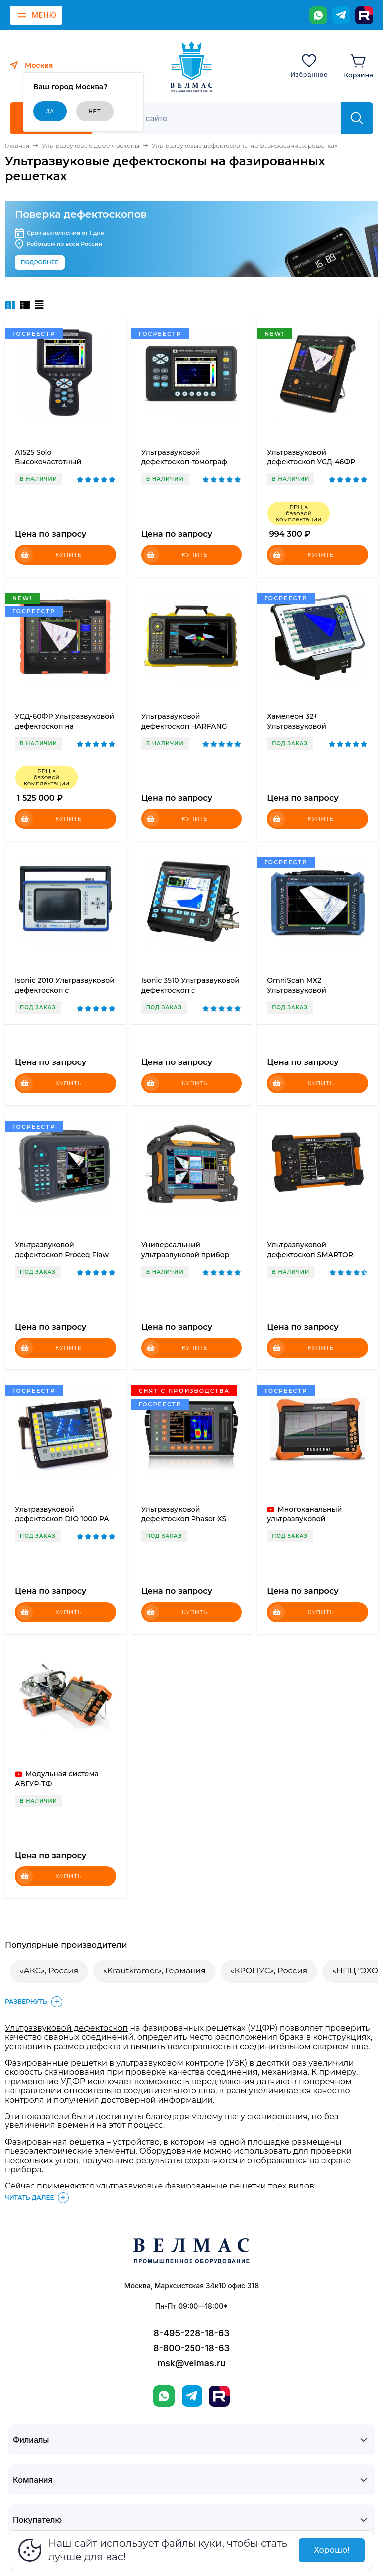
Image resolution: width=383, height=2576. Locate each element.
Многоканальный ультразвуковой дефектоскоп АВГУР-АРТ (312, 1519)
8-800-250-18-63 (191, 2348)
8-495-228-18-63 (191, 2333)
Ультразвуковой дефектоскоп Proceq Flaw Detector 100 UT (62, 1254)
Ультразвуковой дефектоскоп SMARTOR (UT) (310, 1254)
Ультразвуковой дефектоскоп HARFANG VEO (184, 726)
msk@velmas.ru (191, 2363)
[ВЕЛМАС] (192, 66)
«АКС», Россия (49, 1970)
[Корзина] (358, 65)
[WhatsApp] (318, 15)
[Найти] (357, 118)
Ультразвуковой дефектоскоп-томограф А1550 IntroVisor (184, 462)
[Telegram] (341, 15)
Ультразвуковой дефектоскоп (66, 2028)
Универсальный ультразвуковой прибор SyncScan (185, 1254)
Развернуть (34, 2002)
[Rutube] (364, 15)
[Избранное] (309, 65)
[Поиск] (225, 118)
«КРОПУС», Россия (269, 1970)
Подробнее (40, 262)
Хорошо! (331, 2550)
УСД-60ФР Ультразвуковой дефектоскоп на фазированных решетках (64, 726)
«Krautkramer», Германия (154, 1970)
